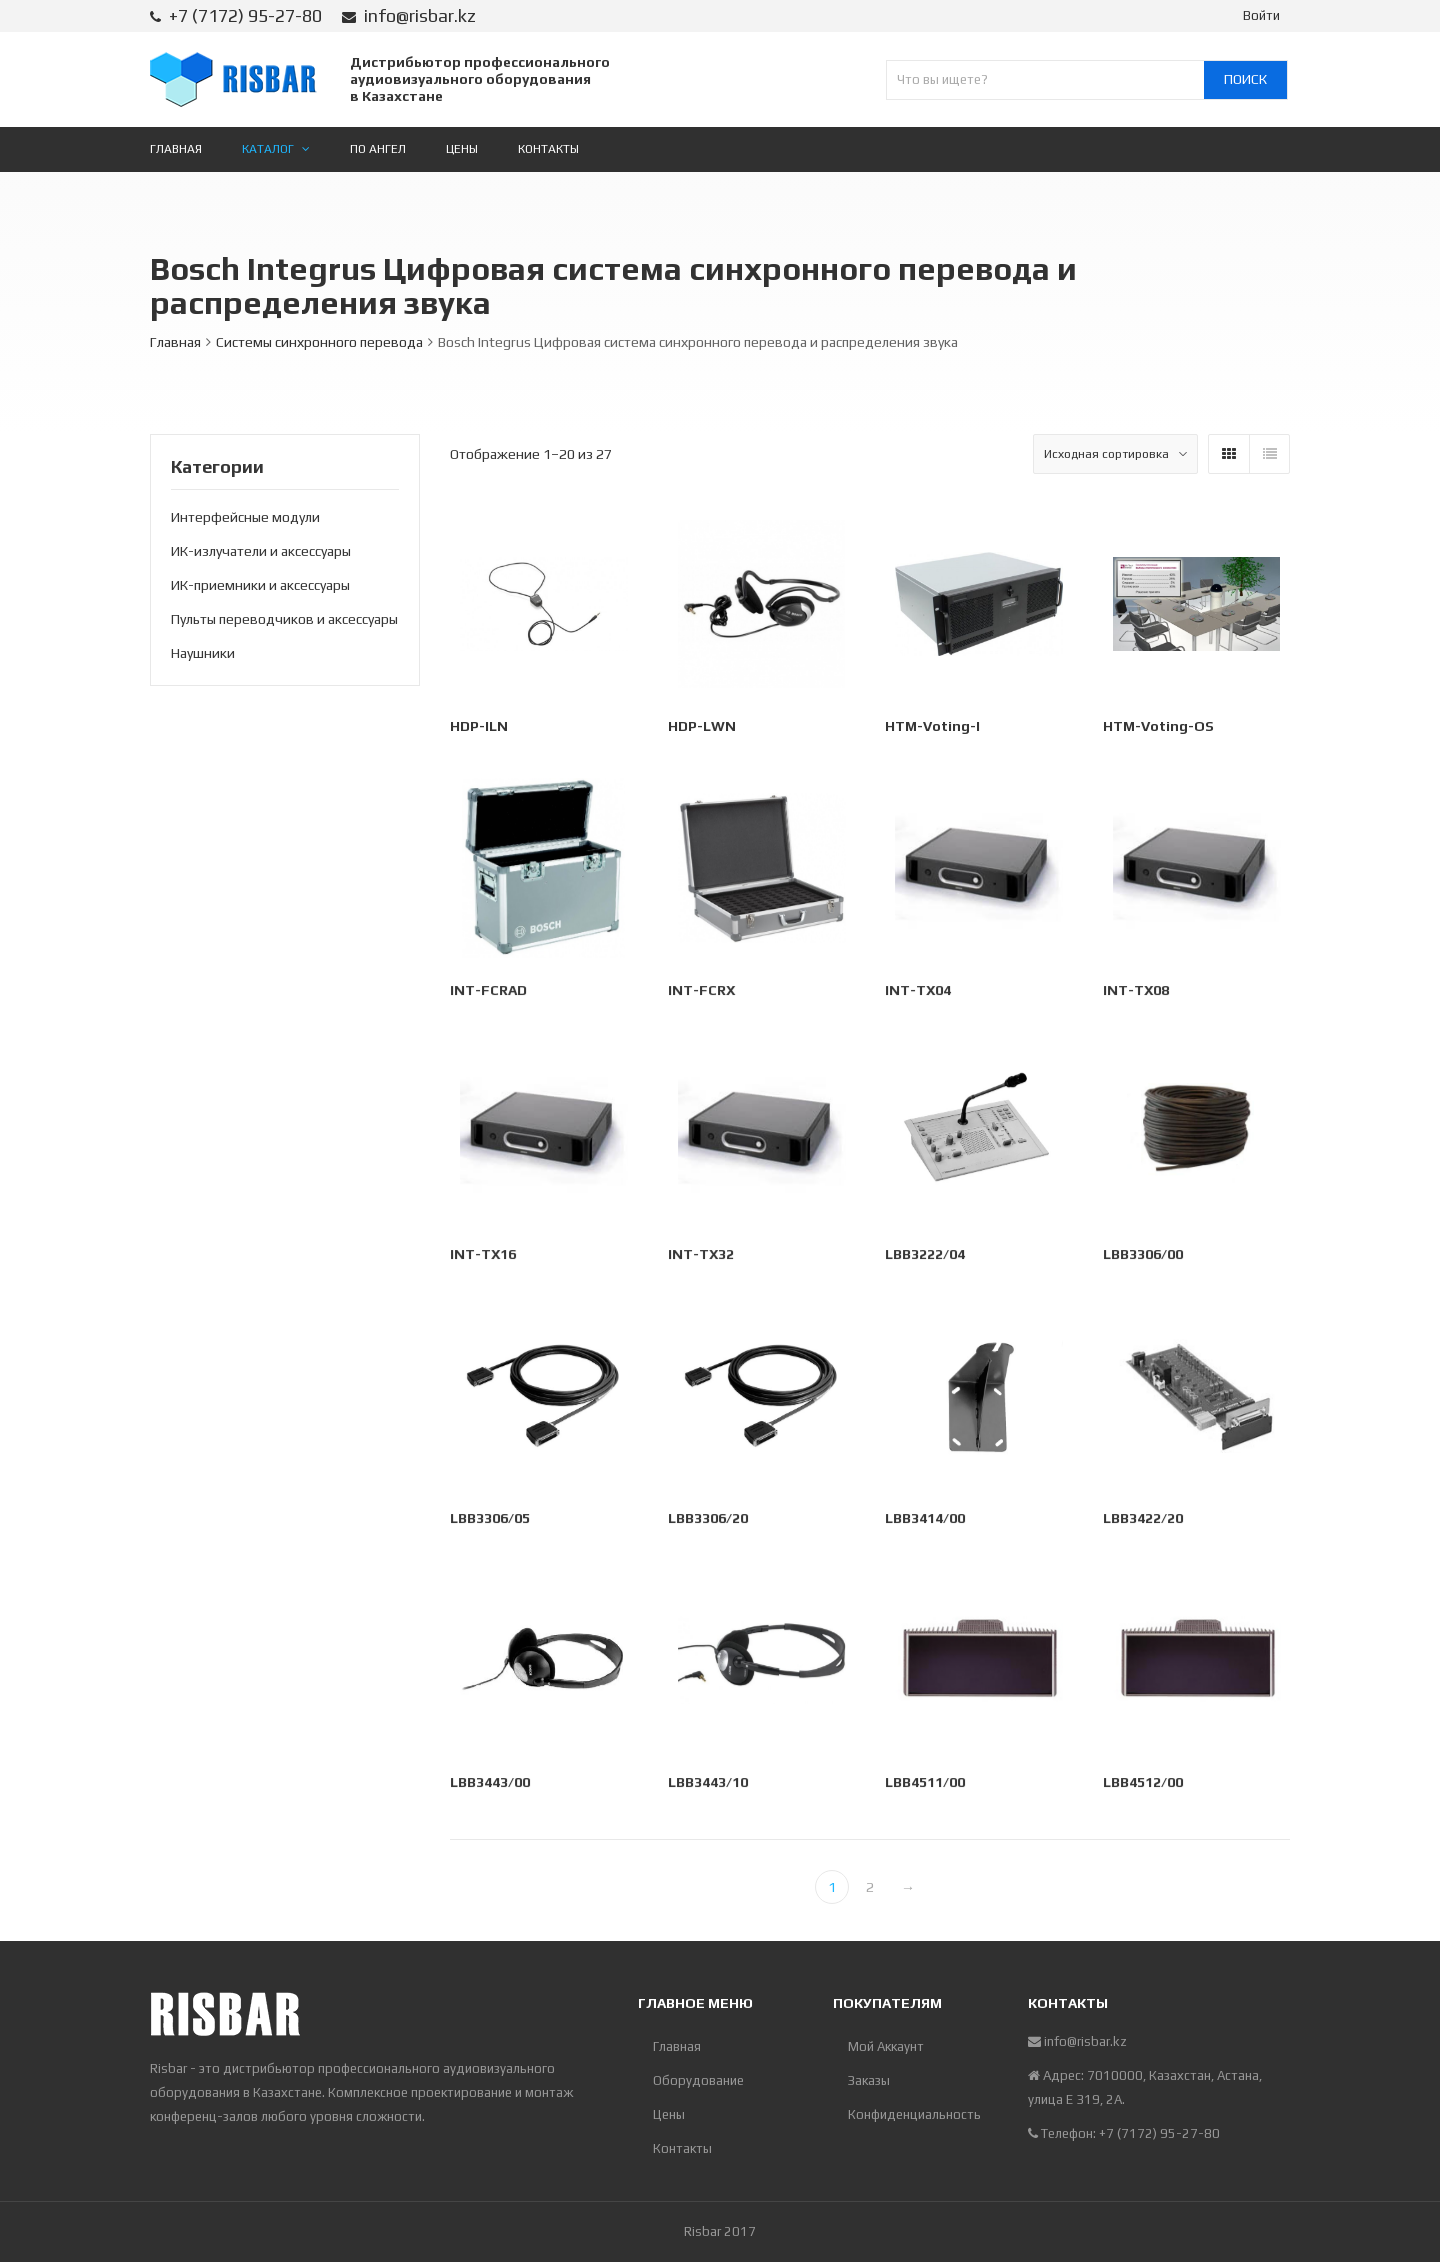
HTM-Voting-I (932, 726)
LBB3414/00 (927, 1521)
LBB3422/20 (1144, 1521)
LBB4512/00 (1144, 1785)
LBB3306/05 (492, 1521)
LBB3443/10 (709, 1785)
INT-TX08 (1137, 993)
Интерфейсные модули (245, 517)
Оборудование (698, 2080)
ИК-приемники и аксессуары (260, 585)
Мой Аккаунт (886, 2046)
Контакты (682, 2148)
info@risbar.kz (420, 15)
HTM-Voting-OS (1158, 726)
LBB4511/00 (927, 1785)
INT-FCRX (702, 993)
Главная (175, 342)
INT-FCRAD (490, 993)
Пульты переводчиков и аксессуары (284, 619)
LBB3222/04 (927, 1257)
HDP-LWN (702, 726)
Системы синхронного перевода (319, 342)
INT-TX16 (485, 1257)
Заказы (869, 2080)
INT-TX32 (702, 1257)
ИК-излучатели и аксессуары (261, 551)
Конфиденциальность (914, 2114)
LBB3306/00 (1144, 1257)
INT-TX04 (920, 993)
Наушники (203, 653)
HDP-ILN (479, 726)
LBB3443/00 (492, 1785)
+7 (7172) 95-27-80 (245, 15)
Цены (669, 2114)
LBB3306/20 (709, 1521)
